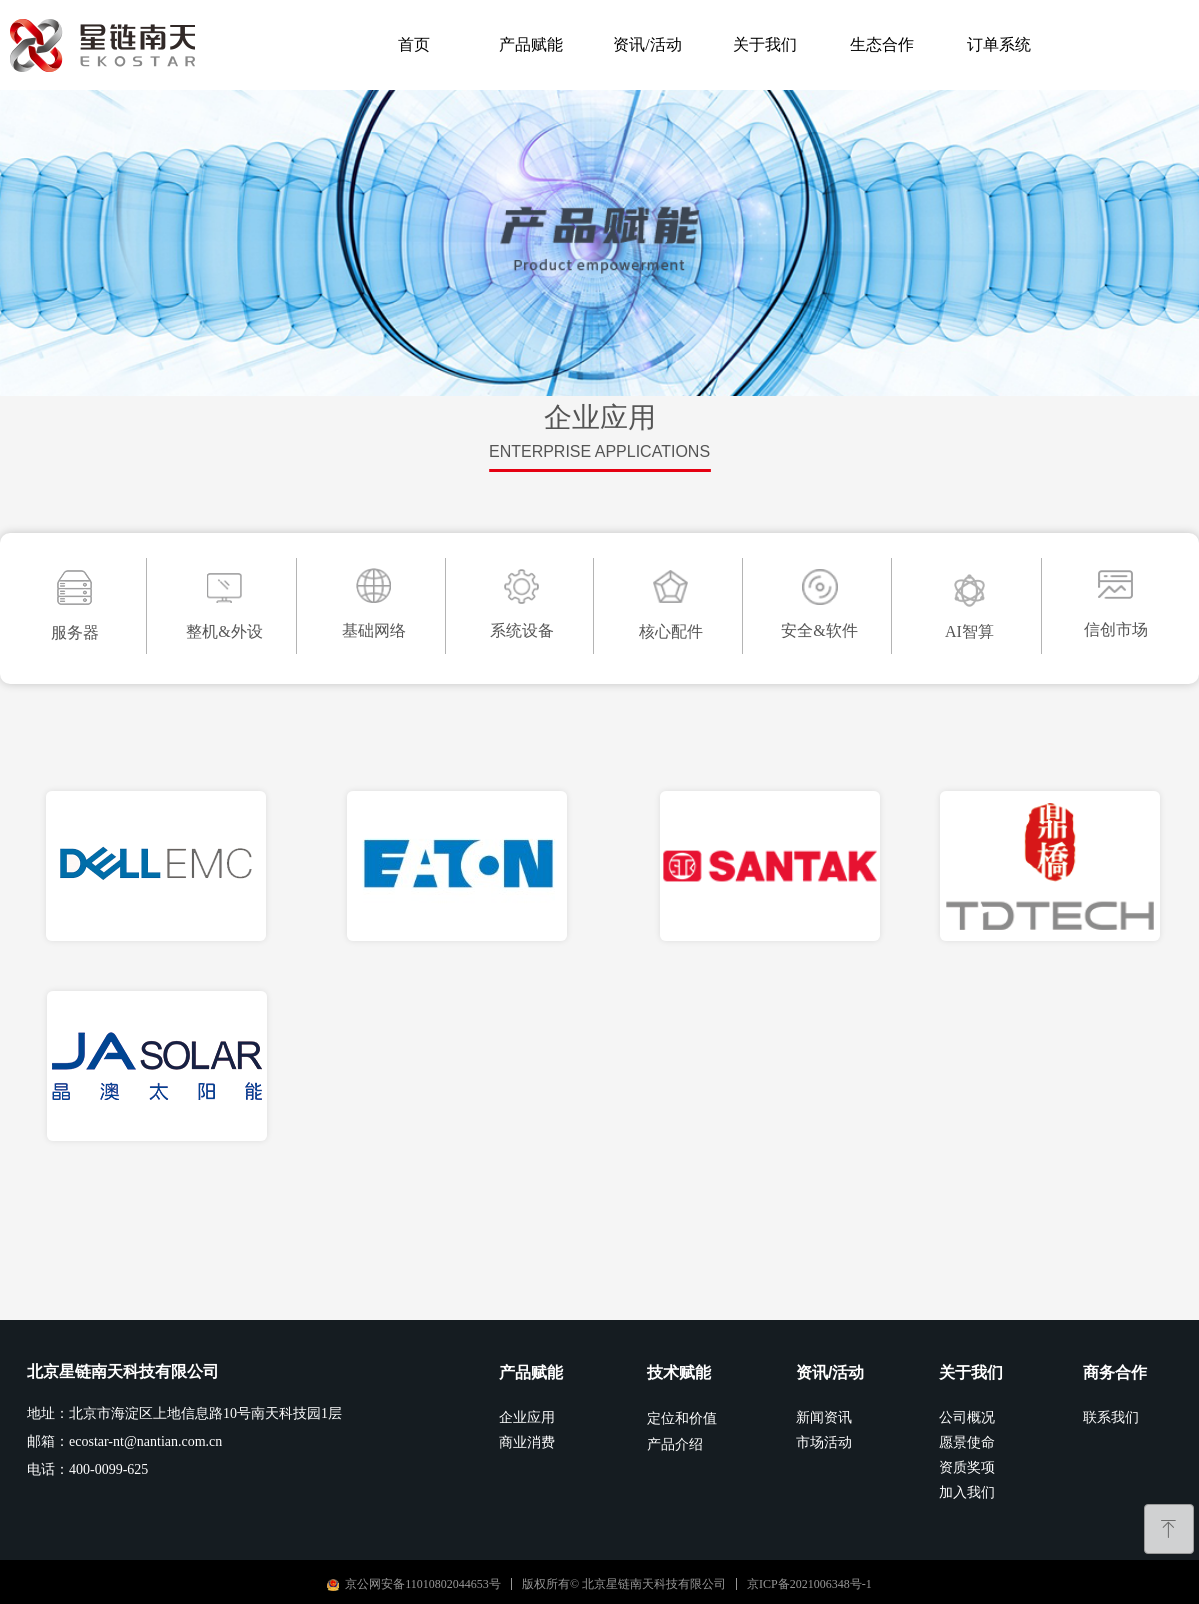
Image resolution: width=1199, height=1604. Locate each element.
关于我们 (765, 44)
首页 (414, 44)
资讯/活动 (647, 44)
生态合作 (882, 44)
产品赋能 (531, 44)
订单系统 (999, 44)
